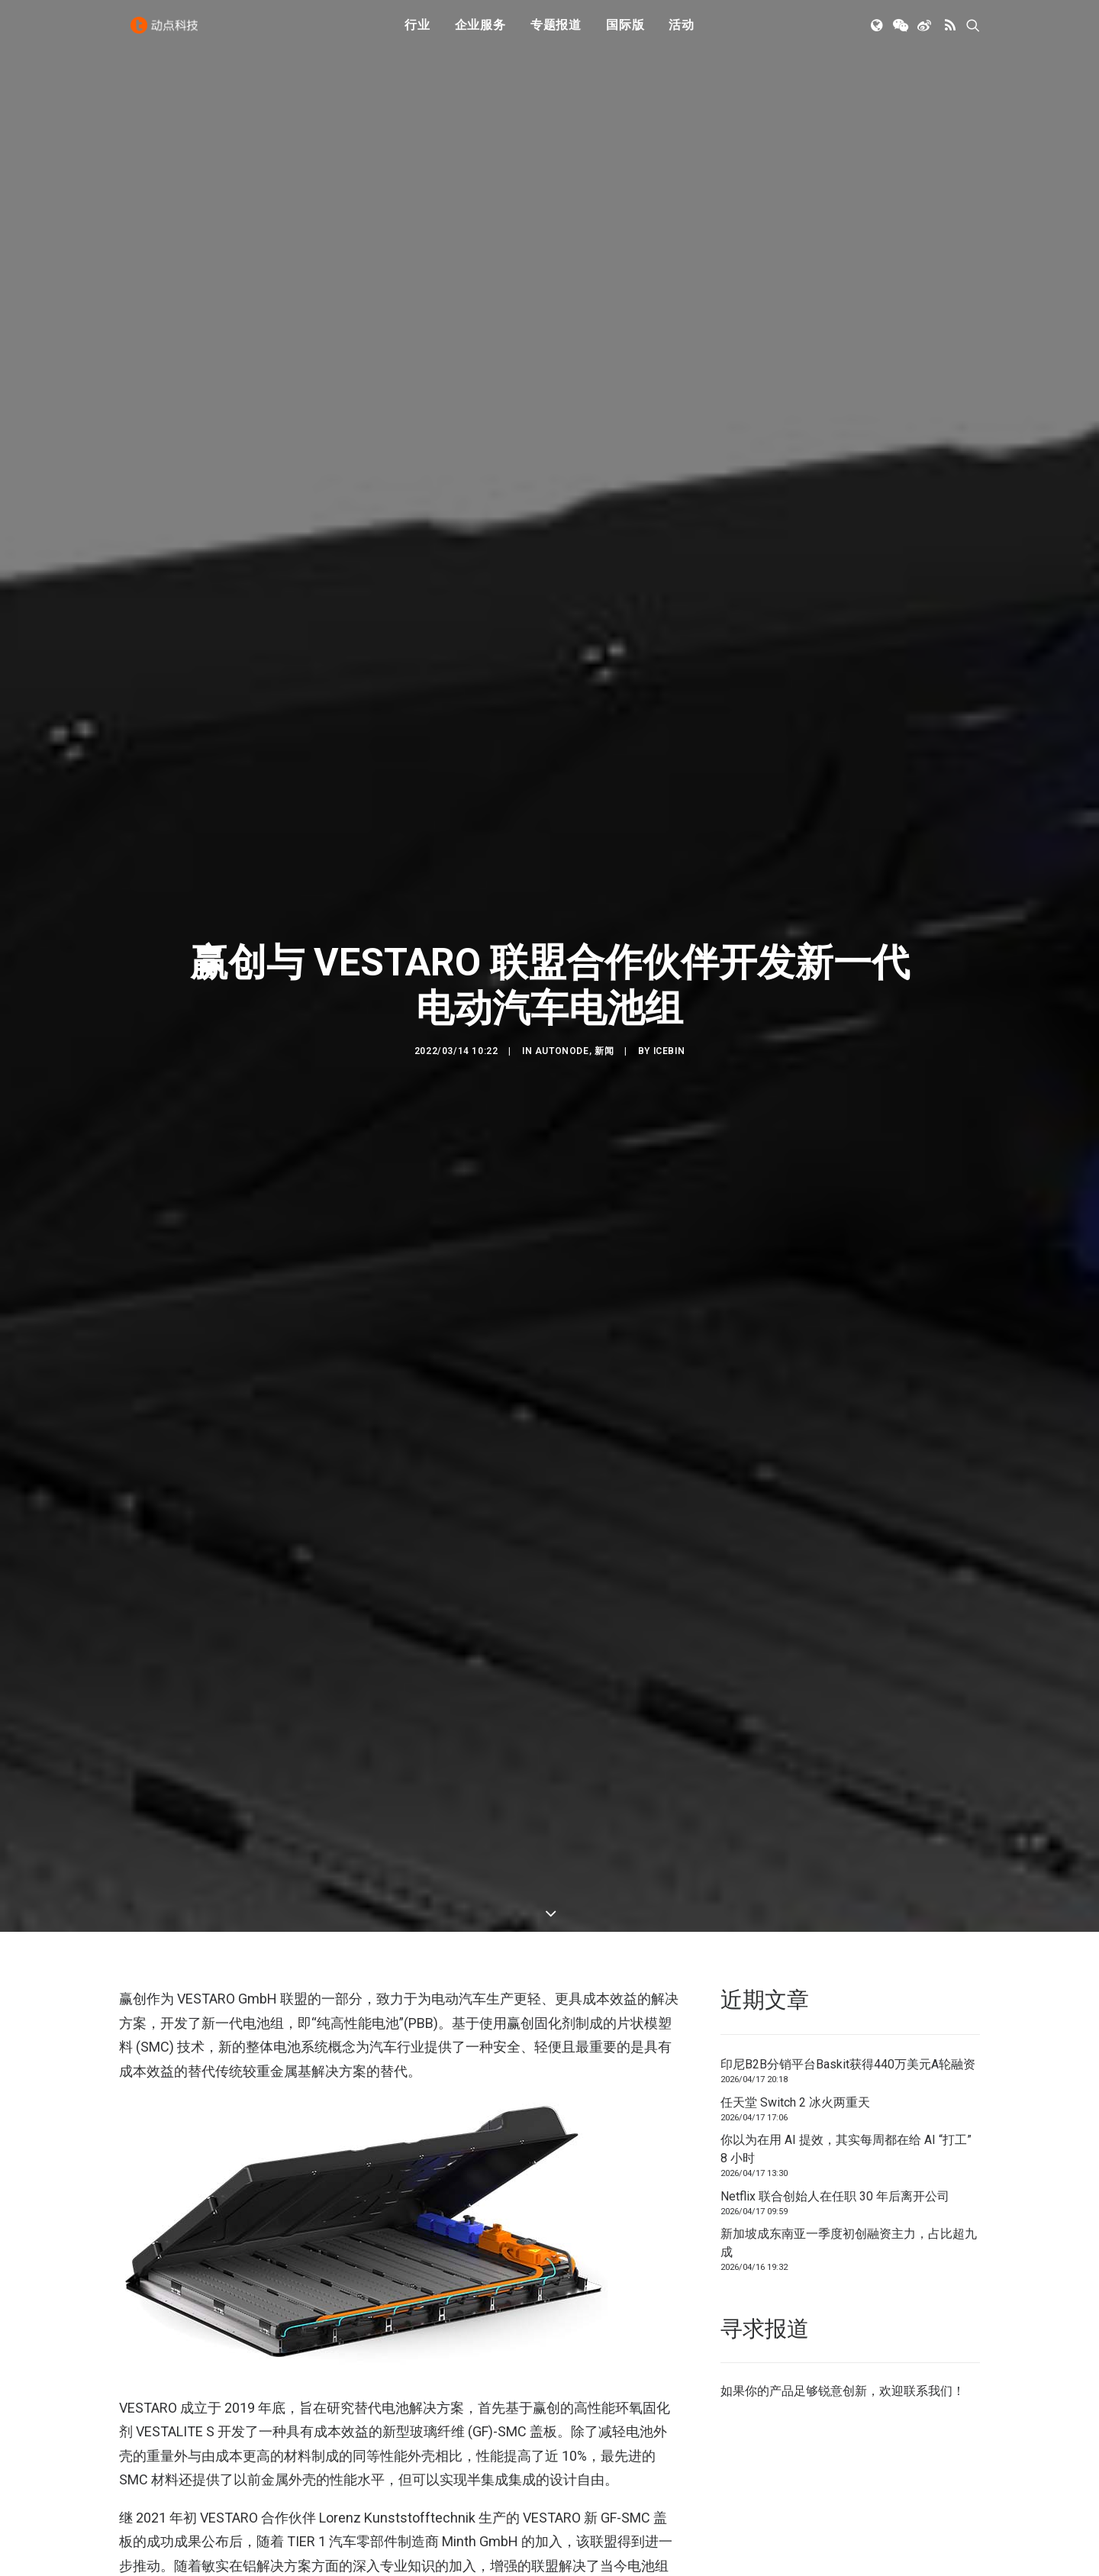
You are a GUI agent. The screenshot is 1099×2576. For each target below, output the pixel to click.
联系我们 (928, 2142)
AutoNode (562, 926)
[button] (878, 33)
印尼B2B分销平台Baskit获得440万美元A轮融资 (847, 1815)
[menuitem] (417, 33)
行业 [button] (417, 32)
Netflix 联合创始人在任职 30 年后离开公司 (834, 1946)
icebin (669, 926)
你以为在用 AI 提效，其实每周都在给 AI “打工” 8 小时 (846, 1900)
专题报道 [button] (556, 32)
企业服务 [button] (480, 32)
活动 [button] (682, 32)
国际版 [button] (625, 32)
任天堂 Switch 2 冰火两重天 (795, 1853)
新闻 (604, 926)
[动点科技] (168, 33)
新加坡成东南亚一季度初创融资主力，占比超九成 (848, 1994)
